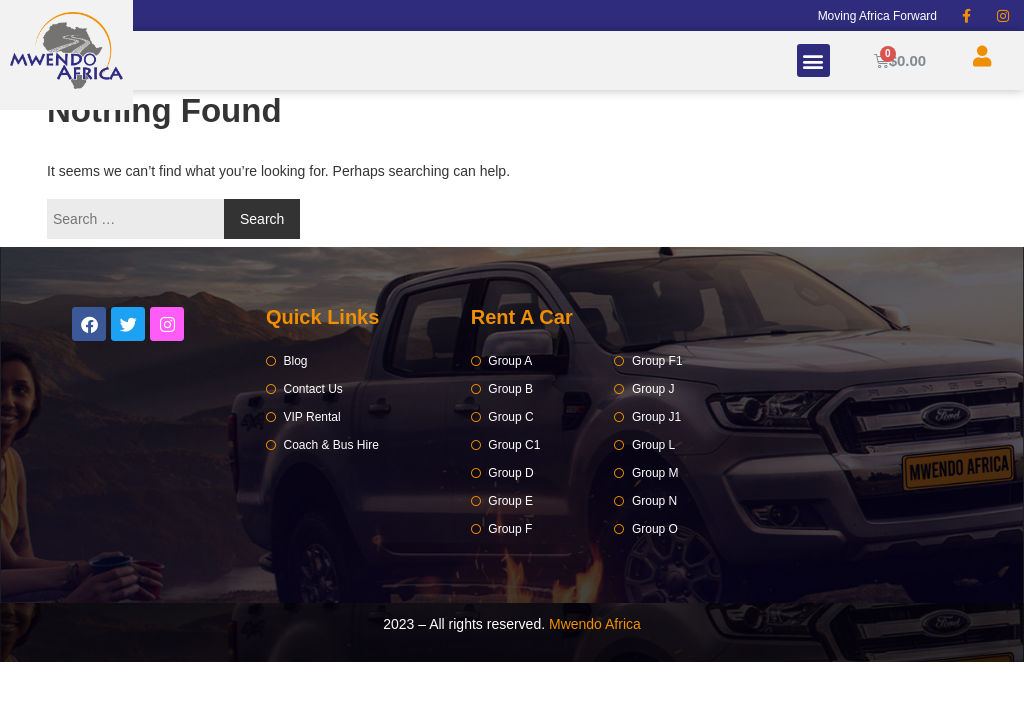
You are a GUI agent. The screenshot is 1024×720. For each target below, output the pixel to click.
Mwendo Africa (595, 624)
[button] (813, 60)
